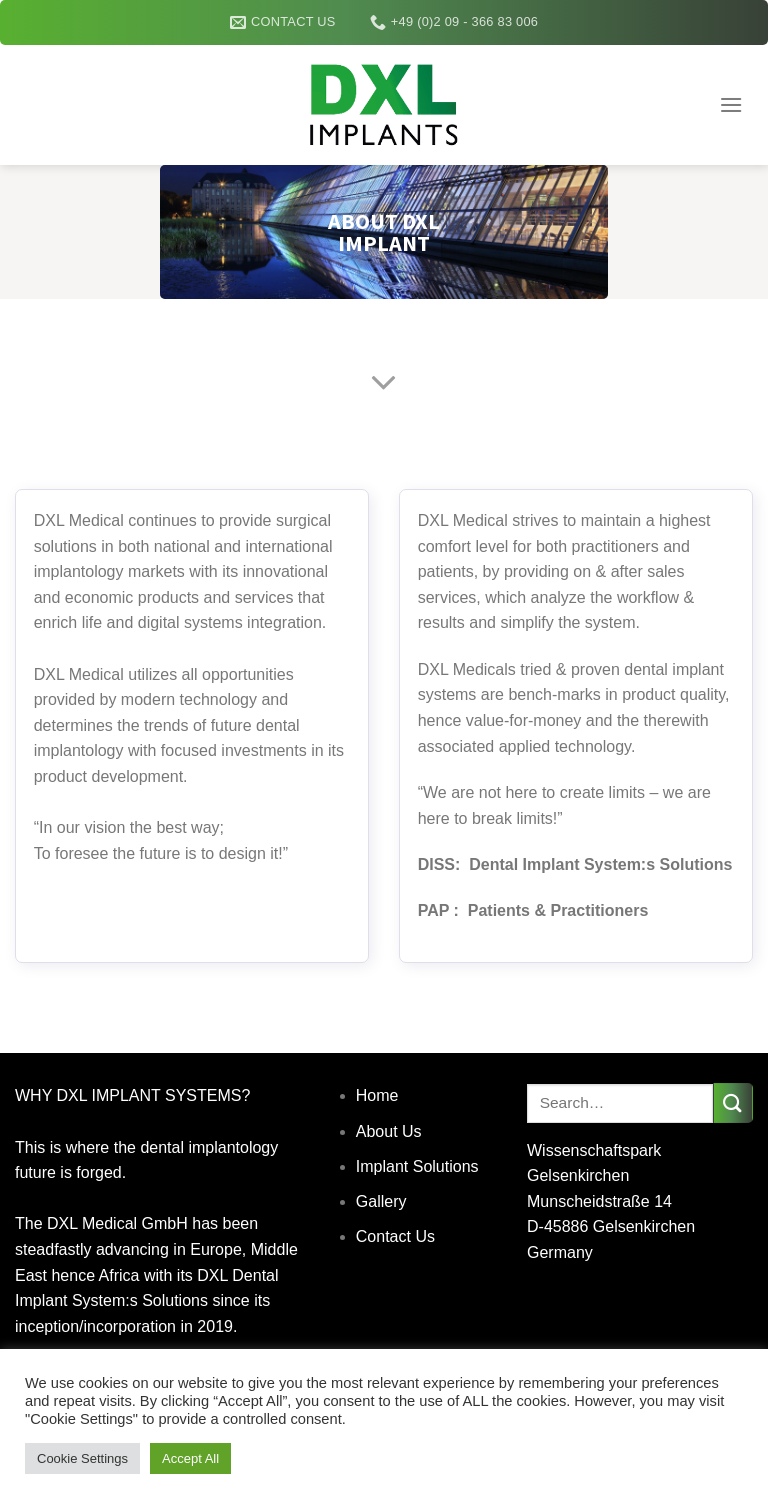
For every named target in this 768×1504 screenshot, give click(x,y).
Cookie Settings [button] (82, 1458)
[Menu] (731, 104)
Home (377, 1095)
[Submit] (733, 1102)
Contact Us (395, 1236)
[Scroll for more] (384, 384)
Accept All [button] (190, 1458)
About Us (389, 1131)
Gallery (381, 1201)
